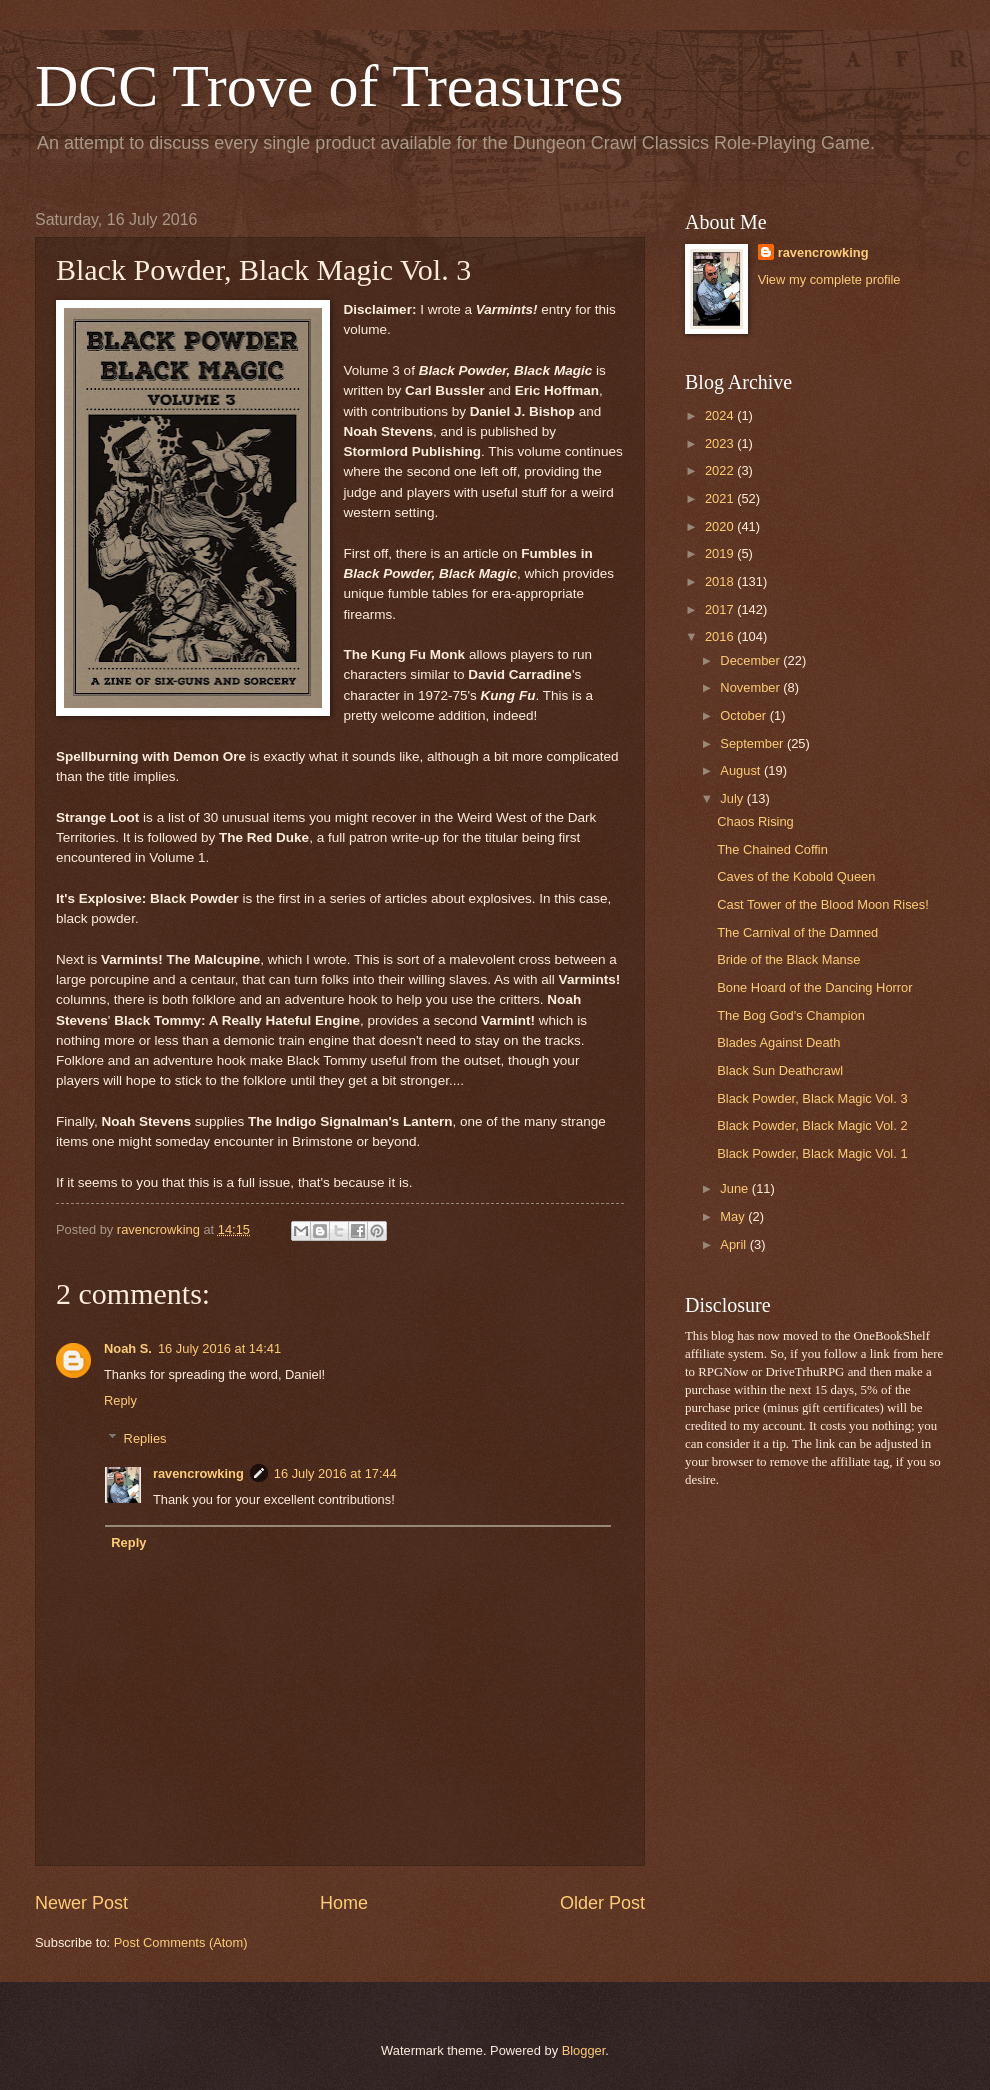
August (742, 770)
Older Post (602, 1903)
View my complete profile (829, 279)
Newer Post (81, 1903)
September (753, 743)
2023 (721, 443)
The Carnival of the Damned (797, 932)
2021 (721, 498)
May (734, 1216)
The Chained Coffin (772, 849)
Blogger (584, 2050)
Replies (145, 1438)
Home (344, 1903)
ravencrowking (198, 1473)
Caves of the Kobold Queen (796, 876)
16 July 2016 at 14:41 (219, 1348)
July (733, 798)
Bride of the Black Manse (788, 959)
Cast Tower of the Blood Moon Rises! (823, 904)
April (734, 1244)
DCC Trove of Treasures (329, 86)
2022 (721, 470)
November (751, 687)
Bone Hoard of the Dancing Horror (814, 987)
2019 (721, 553)
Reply (120, 1400)
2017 (721, 609)
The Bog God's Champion (791, 1015)
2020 (721, 526)
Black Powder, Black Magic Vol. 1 (812, 1153)
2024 (721, 415)
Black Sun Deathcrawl (780, 1070)
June (736, 1188)
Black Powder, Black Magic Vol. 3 (812, 1098)
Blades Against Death (778, 1042)
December (751, 660)
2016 (721, 636)
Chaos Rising (755, 821)
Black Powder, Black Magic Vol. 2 (812, 1125)
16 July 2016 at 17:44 (335, 1473)
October (744, 715)
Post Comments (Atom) (181, 1942)
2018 (721, 581)
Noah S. (128, 1348)
